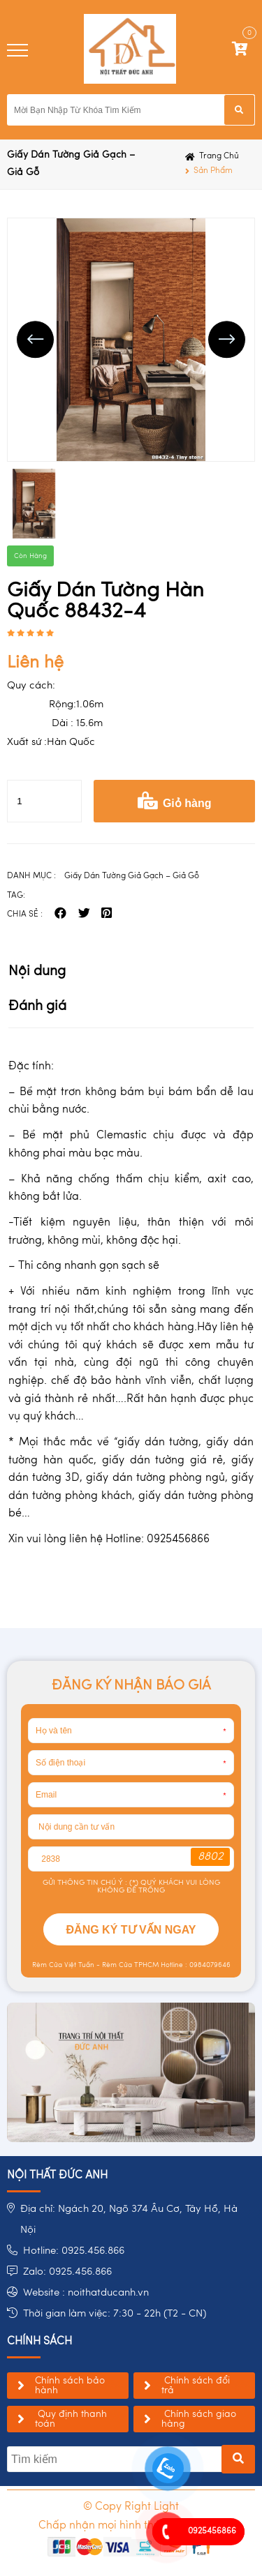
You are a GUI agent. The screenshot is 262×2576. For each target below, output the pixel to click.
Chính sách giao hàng (198, 2419)
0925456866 (212, 2531)
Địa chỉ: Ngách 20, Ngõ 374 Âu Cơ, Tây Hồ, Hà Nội (129, 2220)
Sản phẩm (213, 171)
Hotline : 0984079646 (195, 1964)
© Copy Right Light (131, 2507)
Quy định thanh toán (71, 2419)
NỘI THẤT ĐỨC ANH (57, 2175)
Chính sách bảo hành (70, 2385)
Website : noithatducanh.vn (86, 2293)
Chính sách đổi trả (195, 2385)
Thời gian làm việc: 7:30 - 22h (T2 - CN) (114, 2314)
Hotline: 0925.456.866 (73, 2251)
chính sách (39, 2341)
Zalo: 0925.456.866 (67, 2272)
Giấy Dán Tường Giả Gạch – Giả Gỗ (71, 163)
